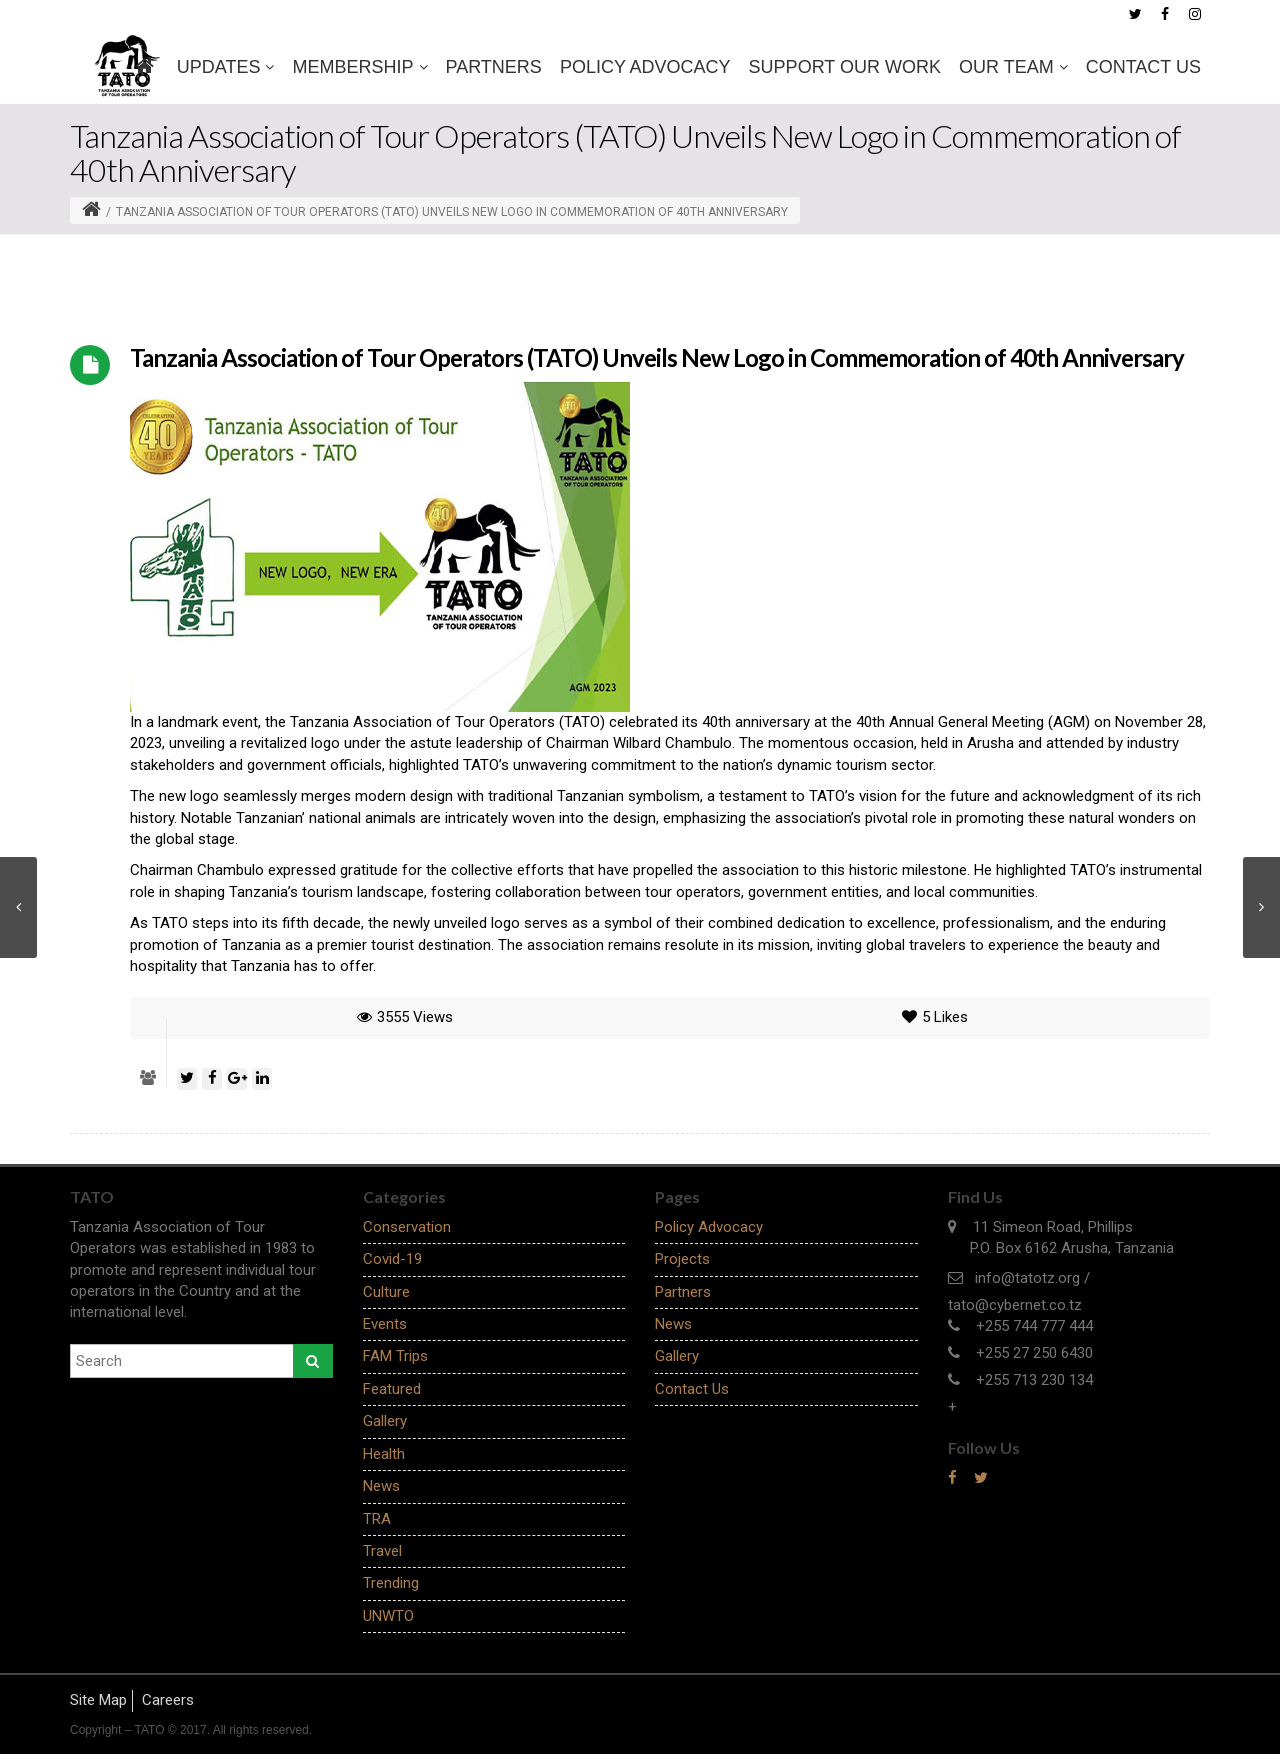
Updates (226, 67)
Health (384, 1454)
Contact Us (1143, 67)
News (381, 1486)
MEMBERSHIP (359, 67)
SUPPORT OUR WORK (845, 67)
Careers (168, 1700)
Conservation (407, 1227)
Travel (382, 1551)
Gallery (385, 1421)
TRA (377, 1519)
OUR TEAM (1013, 67)
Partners (494, 67)
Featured (392, 1389)
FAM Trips (395, 1356)
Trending (391, 1583)
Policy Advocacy (645, 67)
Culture (386, 1292)
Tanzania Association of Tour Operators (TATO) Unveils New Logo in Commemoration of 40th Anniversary (657, 357)
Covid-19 (392, 1259)
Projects (682, 1259)
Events (385, 1324)
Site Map (98, 1700)
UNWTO (388, 1616)
